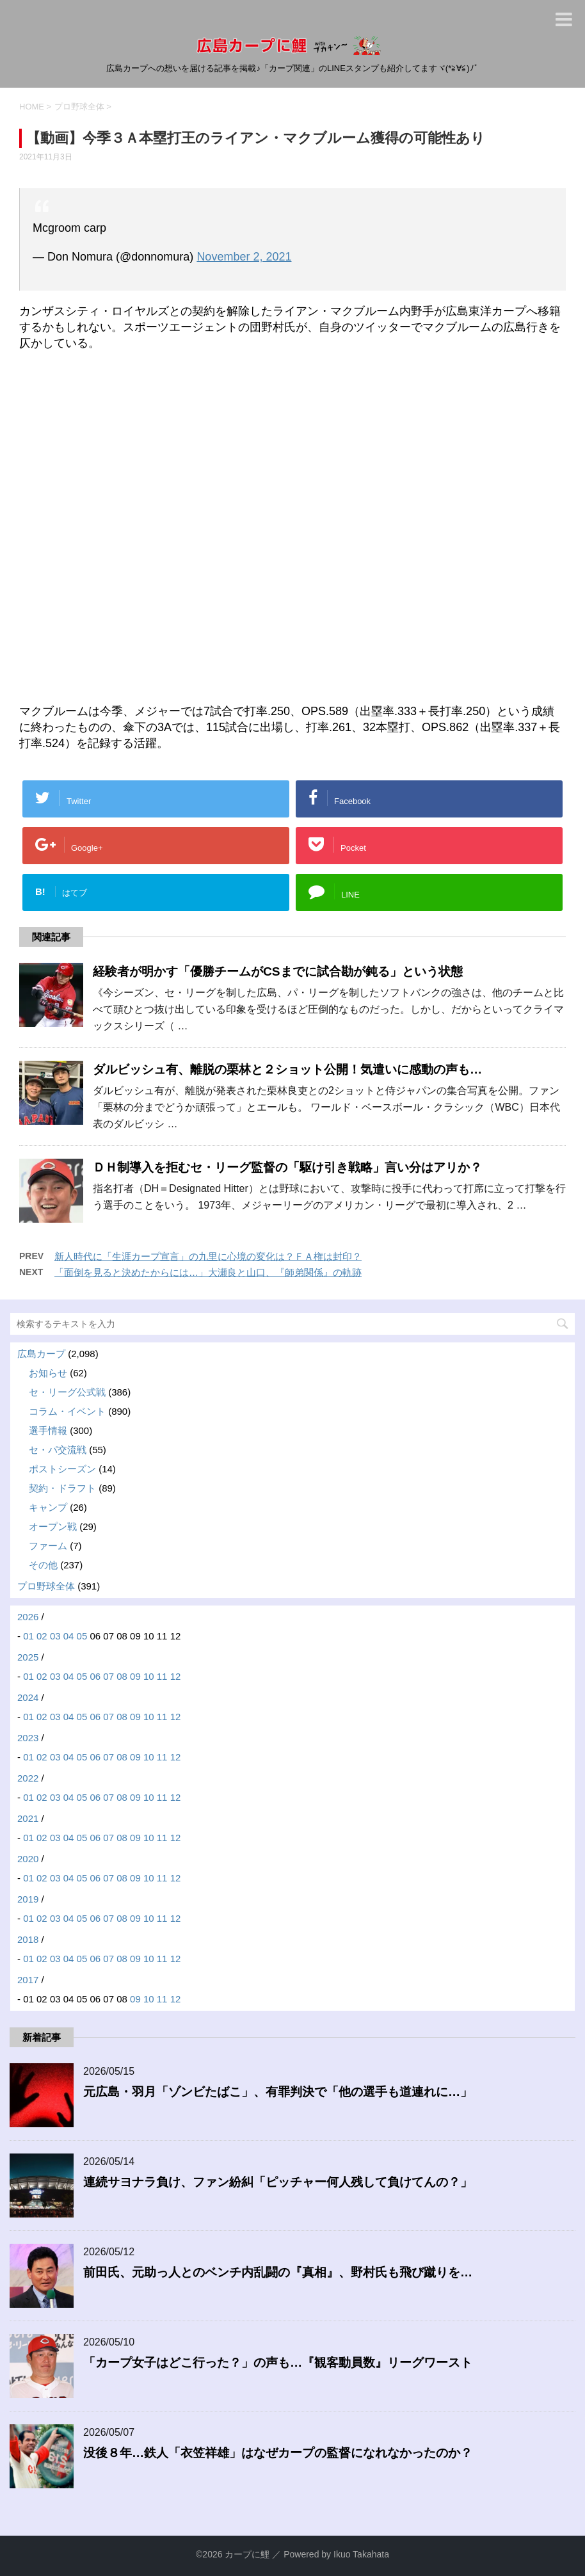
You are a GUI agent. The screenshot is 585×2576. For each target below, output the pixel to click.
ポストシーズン (62, 1468)
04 (68, 1635)
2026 (27, 1616)
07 (108, 1676)
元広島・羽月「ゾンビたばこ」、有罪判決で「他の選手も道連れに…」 (277, 2091)
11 (162, 1676)
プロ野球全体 (46, 1586)
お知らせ (48, 1372)
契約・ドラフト (62, 1488)
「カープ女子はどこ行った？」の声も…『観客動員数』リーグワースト (277, 2362)
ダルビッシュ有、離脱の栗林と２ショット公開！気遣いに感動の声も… (287, 1069)
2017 (27, 1979)
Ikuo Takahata (361, 2554)
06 (95, 1676)
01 (28, 1635)
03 (55, 1635)
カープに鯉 (247, 2554)
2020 (27, 1858)
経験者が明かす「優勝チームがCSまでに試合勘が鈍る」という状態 (278, 971)
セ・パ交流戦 (57, 1449)
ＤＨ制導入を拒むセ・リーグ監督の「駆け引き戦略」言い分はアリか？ (287, 1167)
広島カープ (41, 1353)
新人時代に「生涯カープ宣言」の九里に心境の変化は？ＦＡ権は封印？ (208, 1256)
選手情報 (48, 1430)
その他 (43, 1564)
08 (121, 1676)
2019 (27, 1899)
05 (82, 1635)
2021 (27, 1818)
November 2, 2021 (243, 256)
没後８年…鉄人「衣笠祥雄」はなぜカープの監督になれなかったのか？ (277, 2452)
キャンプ (48, 1507)
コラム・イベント (67, 1411)
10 (148, 1676)
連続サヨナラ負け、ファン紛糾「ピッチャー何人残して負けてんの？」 (277, 2182)
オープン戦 (53, 1526)
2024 (27, 1697)
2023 (27, 1737)
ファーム (48, 1545)
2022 (27, 1778)
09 (135, 1676)
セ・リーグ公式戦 (67, 1392)
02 (41, 1635)
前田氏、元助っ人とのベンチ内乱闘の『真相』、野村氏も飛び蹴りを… (277, 2272)
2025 (27, 1657)
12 (175, 1676)
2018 (27, 1939)
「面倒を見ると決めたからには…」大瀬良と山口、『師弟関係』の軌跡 (208, 1272)
